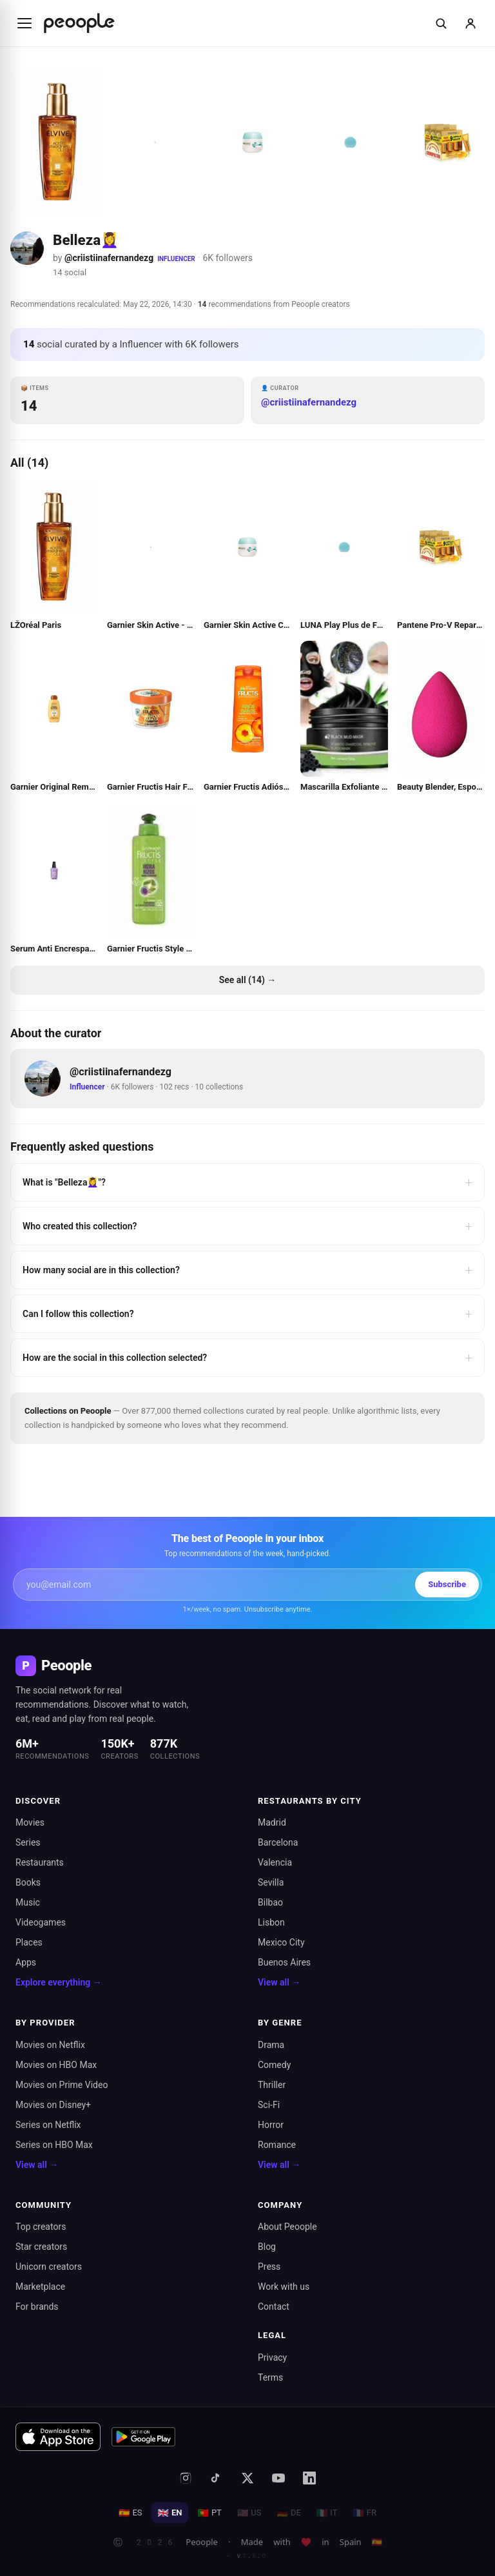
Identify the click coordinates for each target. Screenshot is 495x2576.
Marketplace (40, 2286)
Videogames (40, 1922)
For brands (37, 2306)
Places (29, 1942)
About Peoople (287, 2226)
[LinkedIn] (309, 2478)
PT (209, 2513)
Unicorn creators (48, 2266)
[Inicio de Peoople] (79, 23)
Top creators (40, 2226)
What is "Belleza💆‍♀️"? (247, 1182)
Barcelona (278, 1842)
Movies (29, 1822)
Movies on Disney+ (53, 2105)
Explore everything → (58, 1982)
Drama (271, 2045)
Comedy (274, 2065)
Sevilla (271, 1882)
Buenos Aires (284, 1962)
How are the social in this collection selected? (247, 1357)
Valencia (275, 1862)
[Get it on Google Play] (143, 2437)
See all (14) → (248, 980)
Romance (277, 2145)
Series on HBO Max (54, 2145)
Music (27, 1902)
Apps (25, 1962)
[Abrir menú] (24, 23)
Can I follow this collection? (247, 1313)
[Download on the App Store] (58, 2437)
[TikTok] (216, 2478)
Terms (270, 2377)
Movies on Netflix (50, 2045)
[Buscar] (441, 23)
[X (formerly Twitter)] (247, 2478)
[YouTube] (278, 2478)
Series (28, 1842)
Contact (273, 2306)
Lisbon (271, 1922)
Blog (267, 2246)
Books (28, 1882)
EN (170, 2513)
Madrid (272, 1822)
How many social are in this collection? (247, 1270)
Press (269, 2266)
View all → (279, 1982)
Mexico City (281, 1942)
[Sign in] (470, 23)
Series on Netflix (48, 2125)
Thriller (272, 2085)
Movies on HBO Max (56, 2065)
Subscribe (447, 1584)
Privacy (272, 2357)
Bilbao (270, 1902)
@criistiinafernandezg (108, 258)
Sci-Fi (269, 2105)
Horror (271, 2125)
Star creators (41, 2246)
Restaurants (39, 1862)
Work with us (283, 2286)
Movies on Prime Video (61, 2085)
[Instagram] (185, 2478)
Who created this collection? (247, 1226)
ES (130, 2513)
